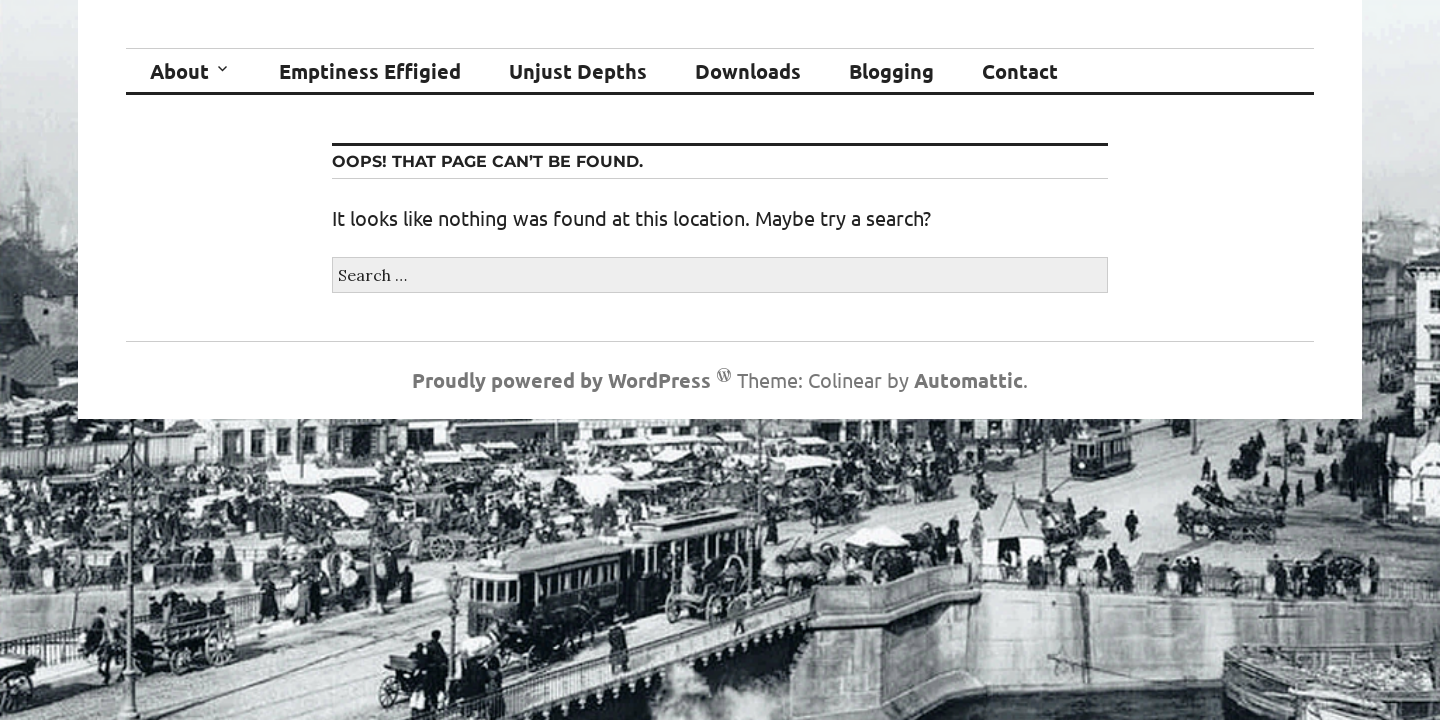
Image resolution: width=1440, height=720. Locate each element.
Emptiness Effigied (370, 71)
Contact (1020, 71)
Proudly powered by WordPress (561, 380)
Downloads (748, 71)
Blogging (891, 71)
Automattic (968, 380)
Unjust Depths (578, 71)
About (179, 71)
